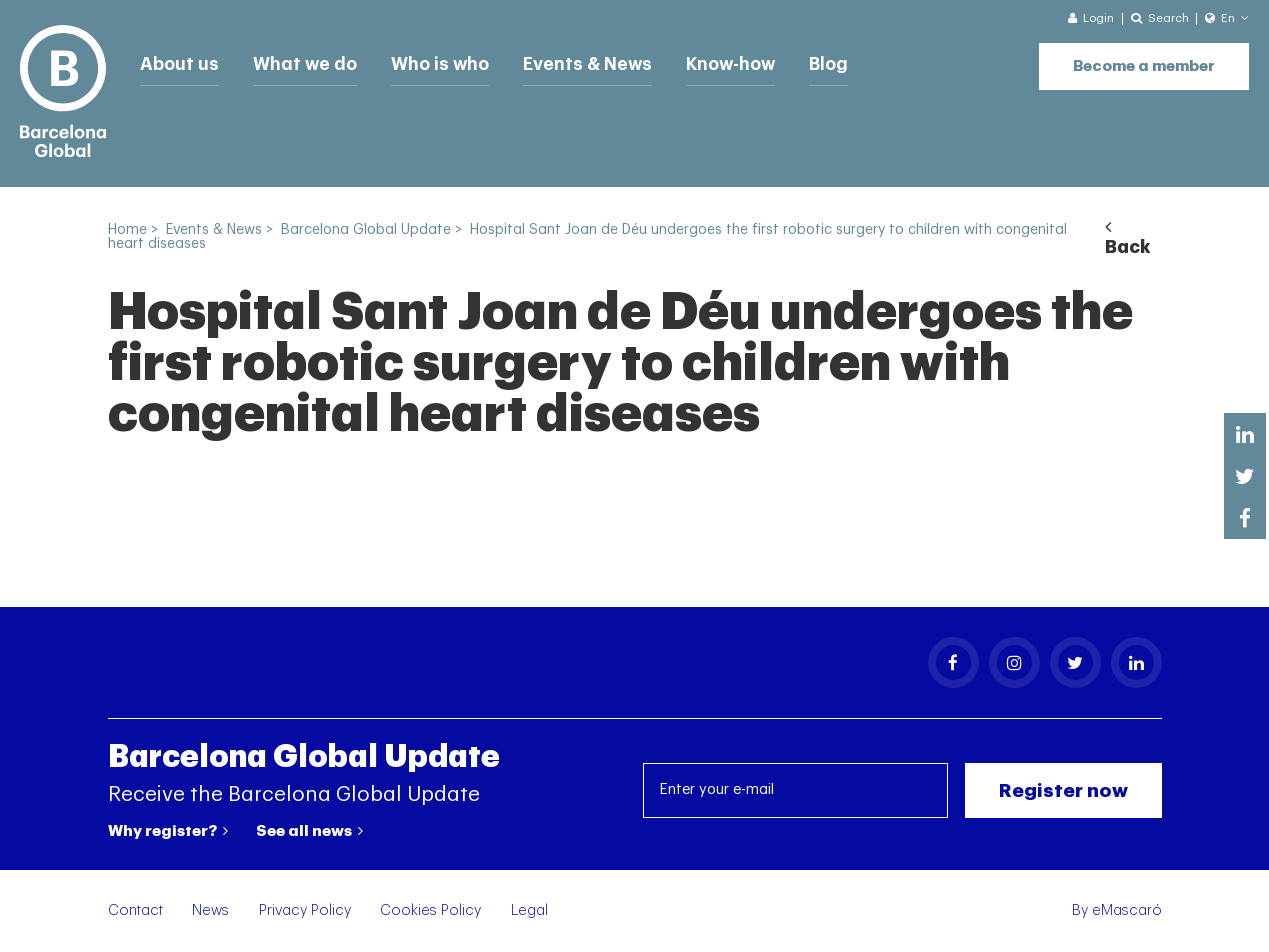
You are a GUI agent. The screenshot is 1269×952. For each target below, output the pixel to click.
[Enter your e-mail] (795, 790)
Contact (135, 910)
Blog (818, 62)
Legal (529, 910)
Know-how (720, 62)
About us (178, 62)
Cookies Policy (430, 910)
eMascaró (1127, 910)
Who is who (433, 62)
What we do (300, 62)
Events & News (579, 62)
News (210, 910)
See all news (309, 831)
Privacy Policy (305, 910)
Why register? (168, 831)
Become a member (1144, 60)
